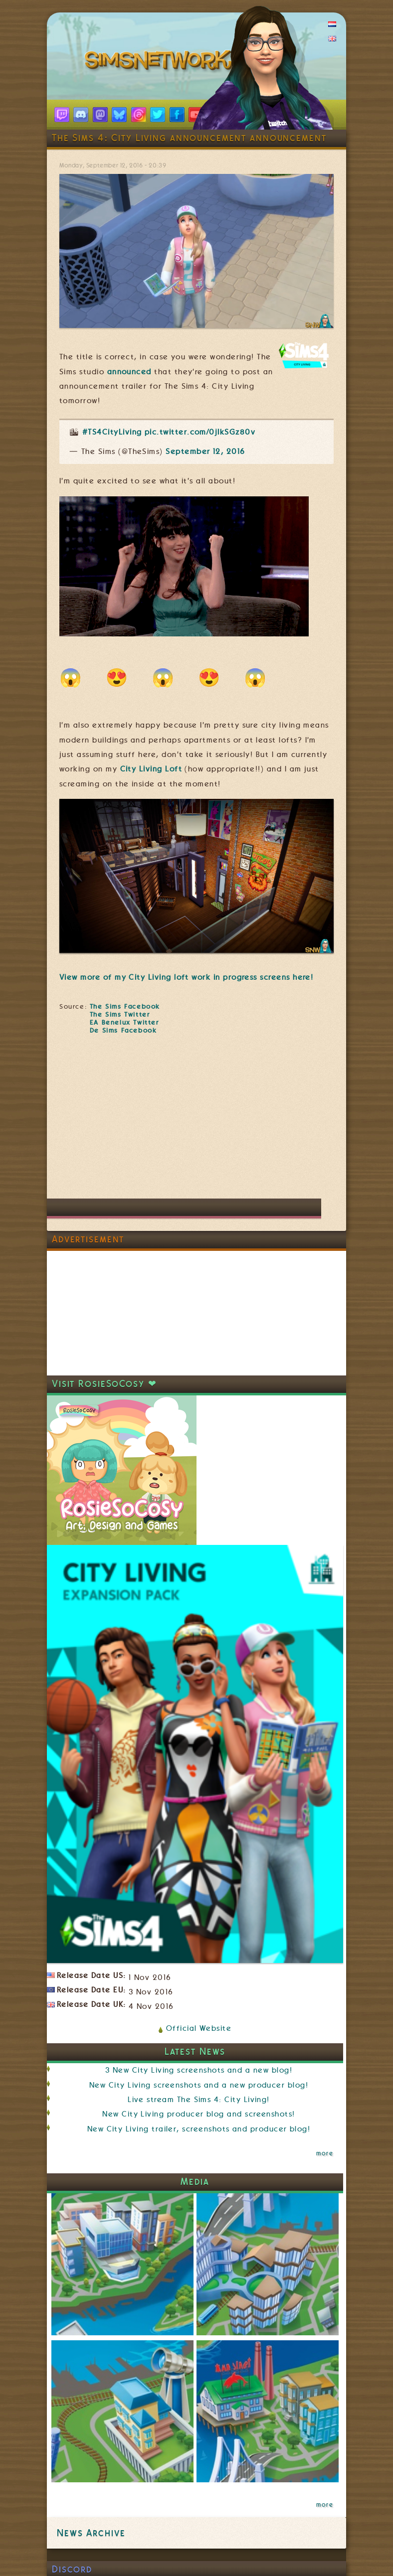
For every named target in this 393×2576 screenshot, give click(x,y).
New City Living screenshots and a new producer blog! (198, 2085)
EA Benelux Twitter (124, 1022)
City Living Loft (151, 768)
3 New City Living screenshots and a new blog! (198, 2070)
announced (129, 371)
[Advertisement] (166, 1121)
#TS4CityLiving (112, 432)
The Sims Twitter (120, 1014)
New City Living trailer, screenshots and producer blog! (199, 2128)
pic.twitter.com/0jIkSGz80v (200, 432)
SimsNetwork (160, 62)
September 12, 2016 (205, 451)
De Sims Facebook (123, 1030)
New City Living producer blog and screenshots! (198, 2114)
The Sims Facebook (125, 1006)
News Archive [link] (91, 2533)
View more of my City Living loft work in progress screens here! (186, 977)
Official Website (198, 2028)
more (324, 2153)
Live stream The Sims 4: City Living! (199, 2099)
